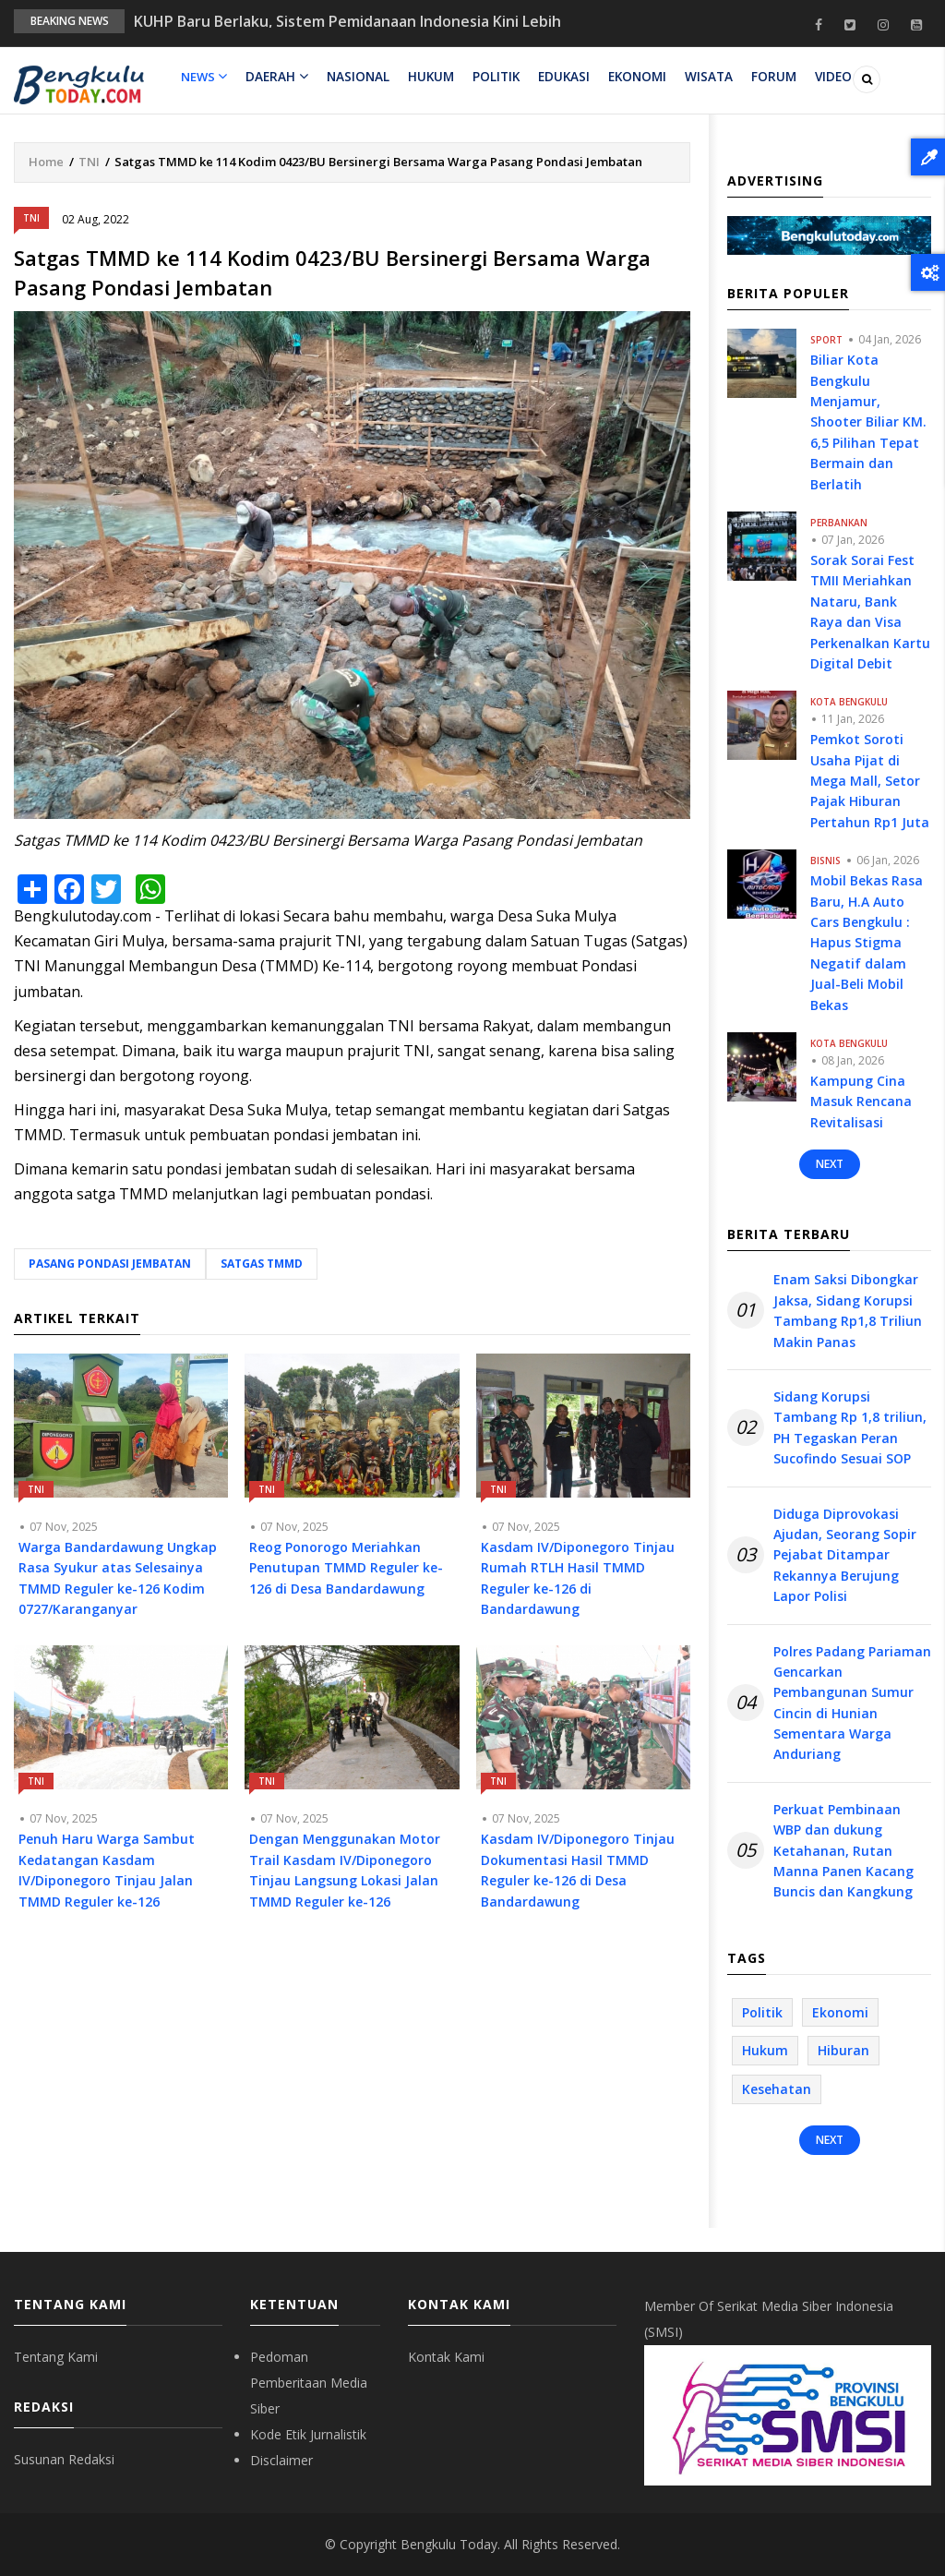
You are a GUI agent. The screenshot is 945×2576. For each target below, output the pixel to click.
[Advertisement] (352, 2095)
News (204, 76)
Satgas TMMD (262, 1263)
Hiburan (843, 2050)
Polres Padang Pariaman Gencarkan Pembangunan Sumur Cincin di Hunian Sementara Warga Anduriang (852, 1703)
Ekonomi (631, 76)
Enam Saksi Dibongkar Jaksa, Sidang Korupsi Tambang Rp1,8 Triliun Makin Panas (847, 1310)
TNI (89, 161)
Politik (492, 76)
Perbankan (838, 522)
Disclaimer (281, 2460)
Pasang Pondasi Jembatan (110, 1263)
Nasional (355, 76)
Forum (764, 76)
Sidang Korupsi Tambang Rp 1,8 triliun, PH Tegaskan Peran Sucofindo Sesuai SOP (850, 1427)
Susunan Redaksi (64, 2459)
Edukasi (558, 76)
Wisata (700, 76)
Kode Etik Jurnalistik (308, 2434)
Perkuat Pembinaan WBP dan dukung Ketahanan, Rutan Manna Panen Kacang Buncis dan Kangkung (843, 1850)
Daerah (275, 76)
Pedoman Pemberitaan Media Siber (308, 2382)
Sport (826, 339)
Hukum (427, 76)
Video (822, 76)
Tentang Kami (56, 2356)
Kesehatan (776, 2089)
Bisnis (825, 860)
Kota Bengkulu (849, 701)
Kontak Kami (446, 2356)
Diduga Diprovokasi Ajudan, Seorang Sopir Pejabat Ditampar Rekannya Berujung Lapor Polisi (844, 1555)
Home (46, 161)
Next (829, 1164)
